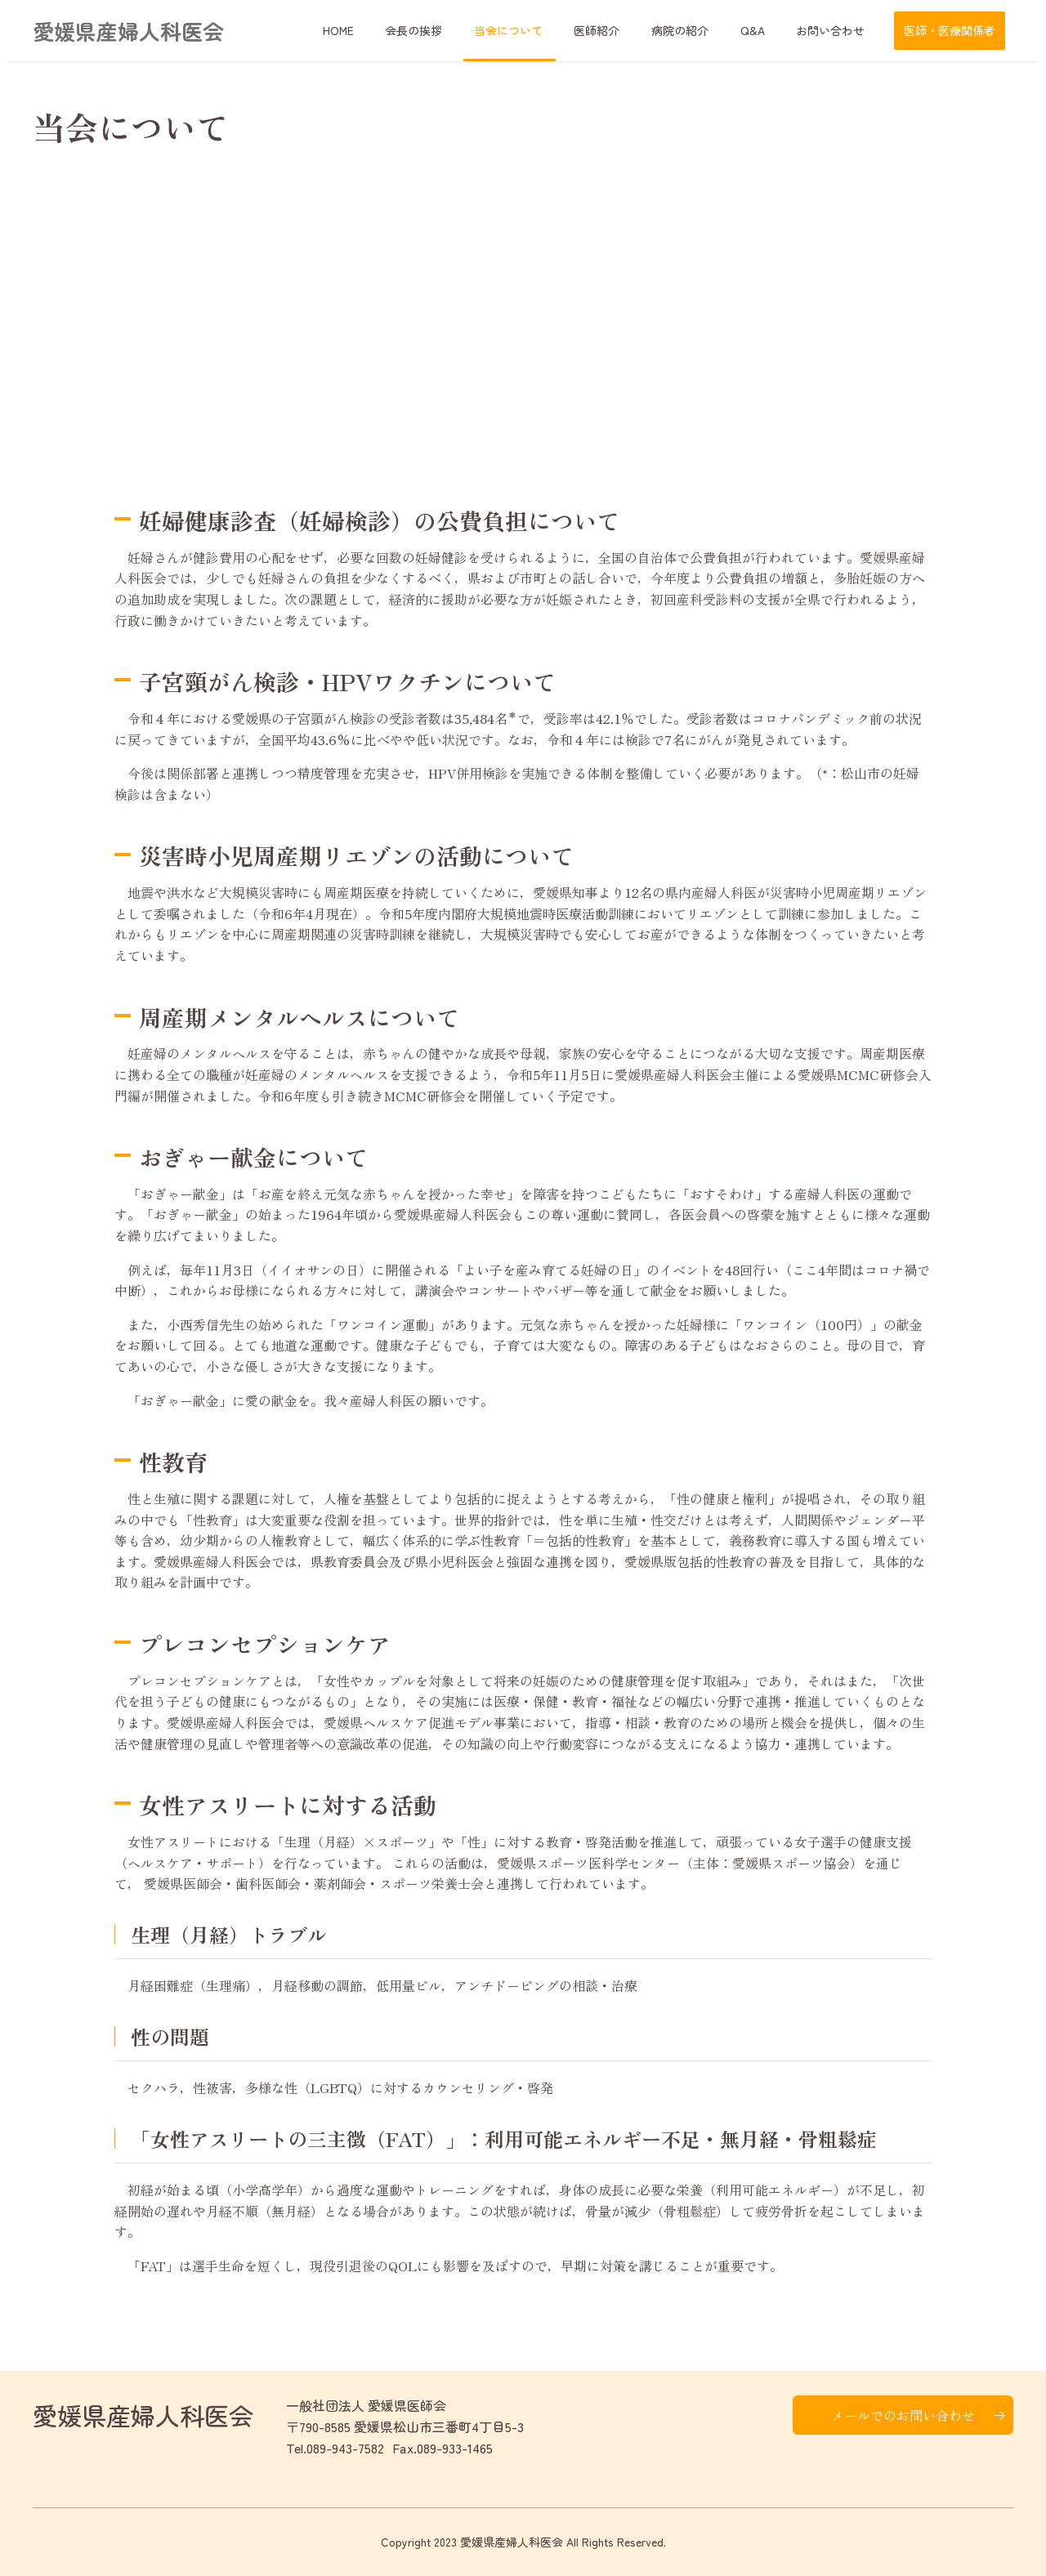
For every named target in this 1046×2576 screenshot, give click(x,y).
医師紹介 (623, 30)
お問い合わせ (835, 30)
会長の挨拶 (453, 30)
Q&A (764, 30)
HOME (384, 30)
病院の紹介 (698, 30)
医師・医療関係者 (949, 30)
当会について (541, 30)
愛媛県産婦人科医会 (128, 31)
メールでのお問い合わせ (903, 2415)
